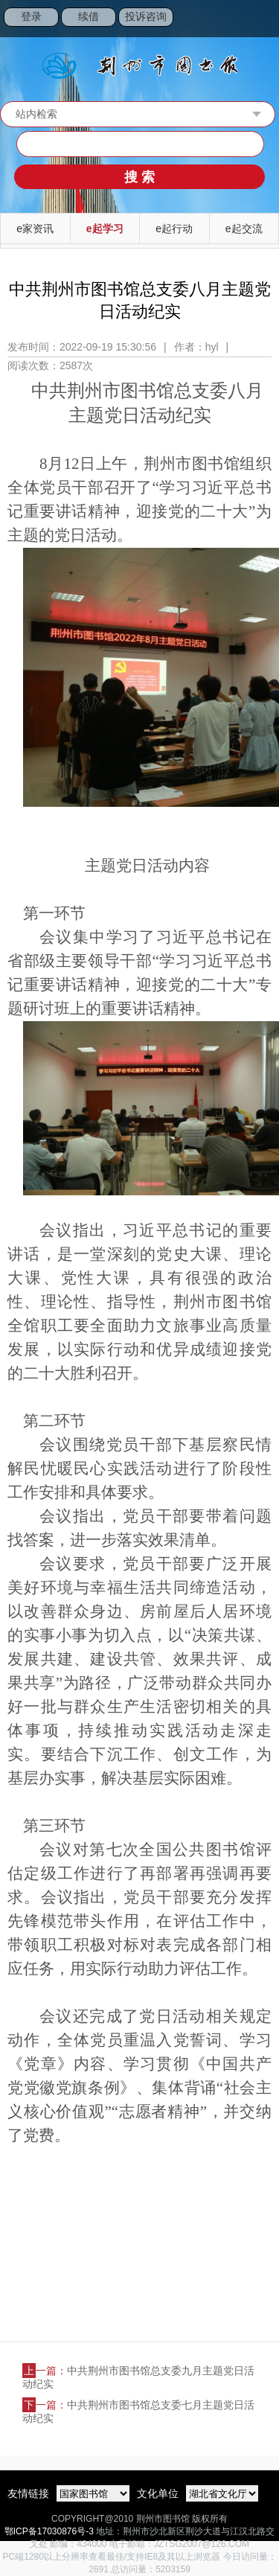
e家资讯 (35, 228)
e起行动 (174, 228)
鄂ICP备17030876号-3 (49, 2531)
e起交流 (244, 228)
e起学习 (105, 228)
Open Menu (260, 18)
